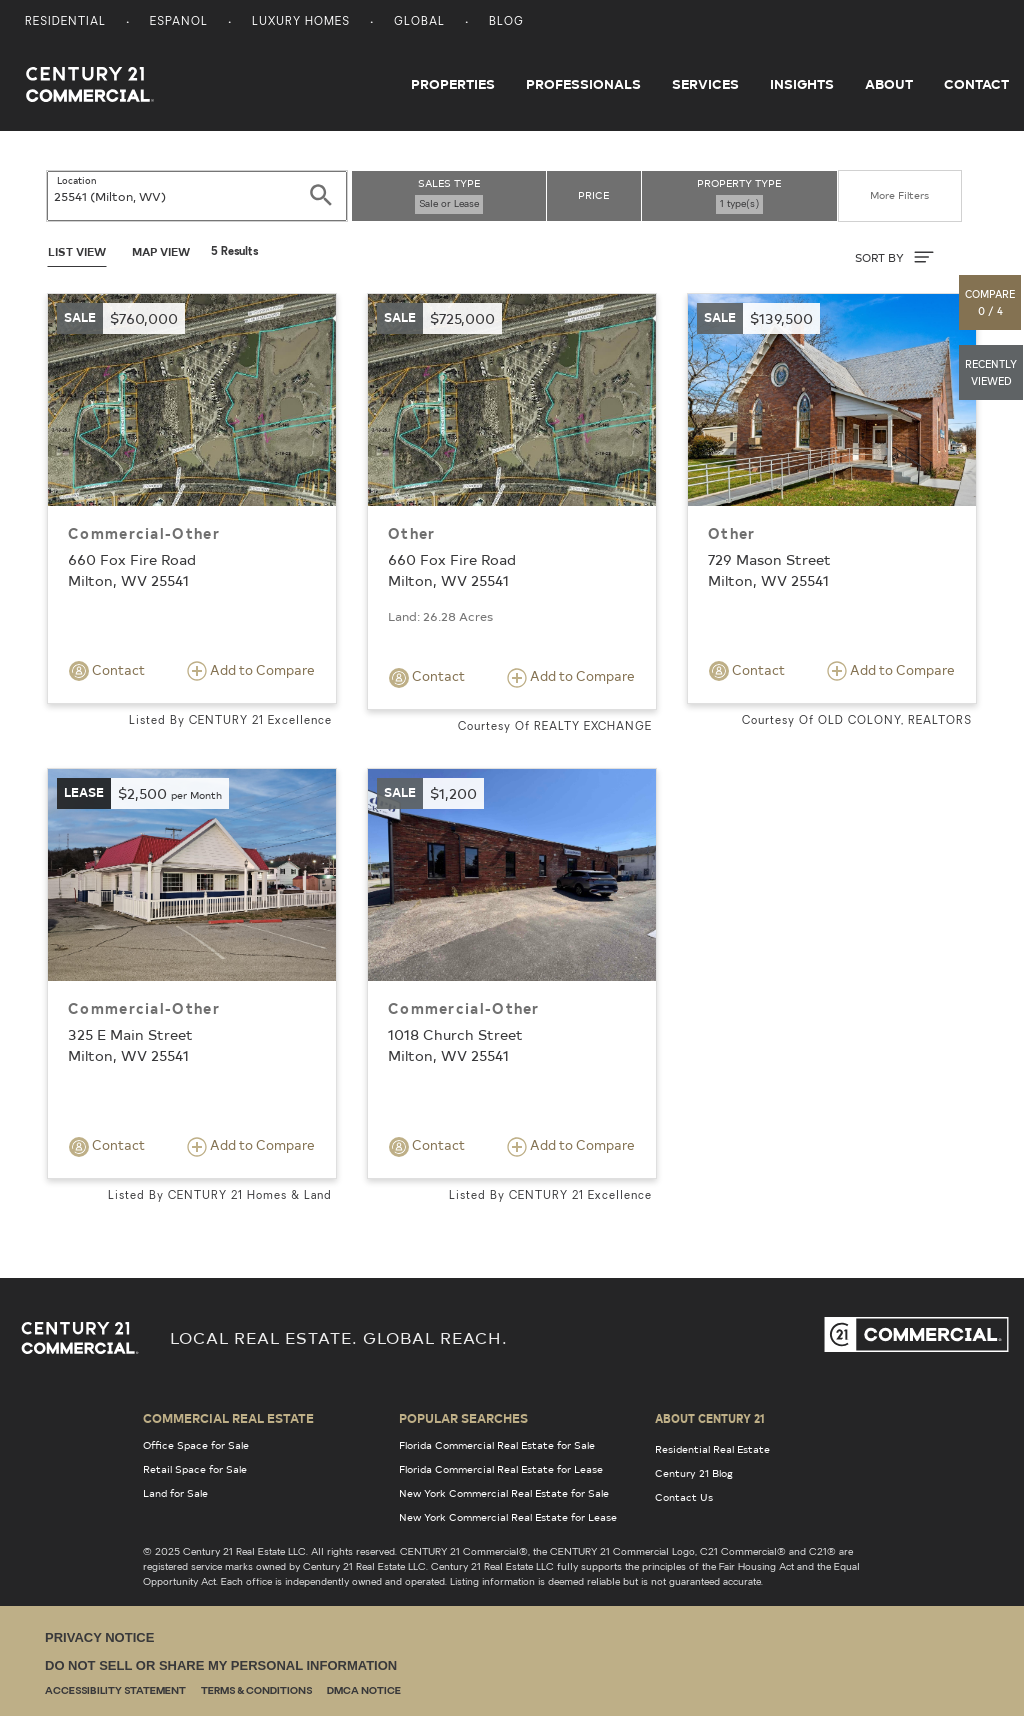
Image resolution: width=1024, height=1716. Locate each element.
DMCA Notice (364, 1691)
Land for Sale (175, 1493)
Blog (506, 22)
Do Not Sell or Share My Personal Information (221, 1665)
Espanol (179, 22)
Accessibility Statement (115, 1691)
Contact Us (684, 1497)
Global (419, 22)
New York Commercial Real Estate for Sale (504, 1493)
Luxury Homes (301, 22)
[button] (991, 302)
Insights (802, 84)
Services (705, 84)
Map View (161, 251)
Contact (976, 84)
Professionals (583, 84)
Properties (453, 84)
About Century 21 (710, 1418)
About (889, 84)
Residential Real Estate (712, 1449)
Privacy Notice (99, 1637)
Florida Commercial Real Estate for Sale (497, 1445)
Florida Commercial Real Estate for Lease (501, 1469)
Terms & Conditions (256, 1691)
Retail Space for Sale (195, 1469)
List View (77, 251)
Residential (65, 22)
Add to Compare (251, 671)
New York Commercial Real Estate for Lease (508, 1517)
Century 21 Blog (694, 1473)
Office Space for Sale (196, 1445)
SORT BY (894, 257)
